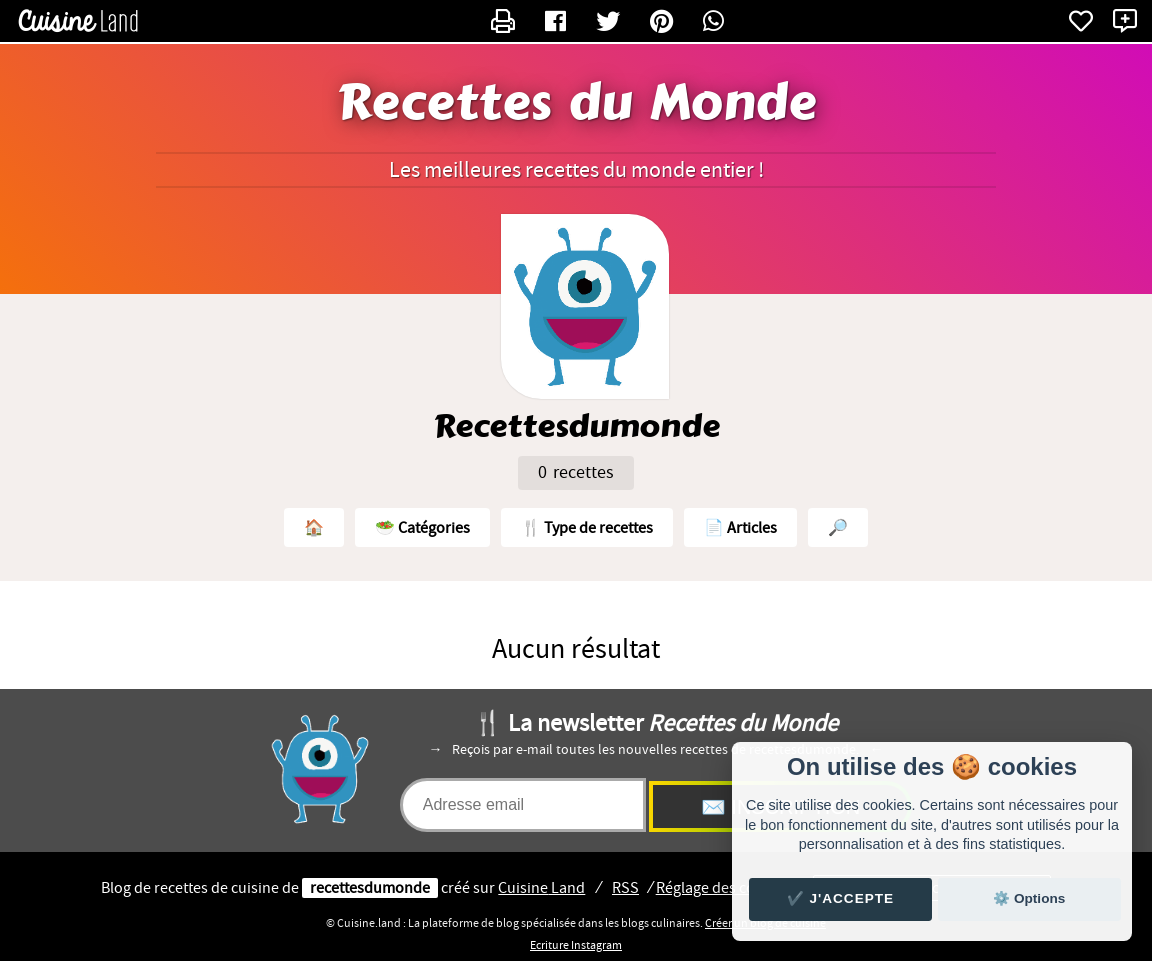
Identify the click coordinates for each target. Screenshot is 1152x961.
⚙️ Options (1029, 898)
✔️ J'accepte (841, 898)
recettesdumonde (370, 888)
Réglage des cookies (723, 888)
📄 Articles (740, 528)
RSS (625, 888)
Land (541, 888)
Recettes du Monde (576, 103)
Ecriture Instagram (576, 945)
